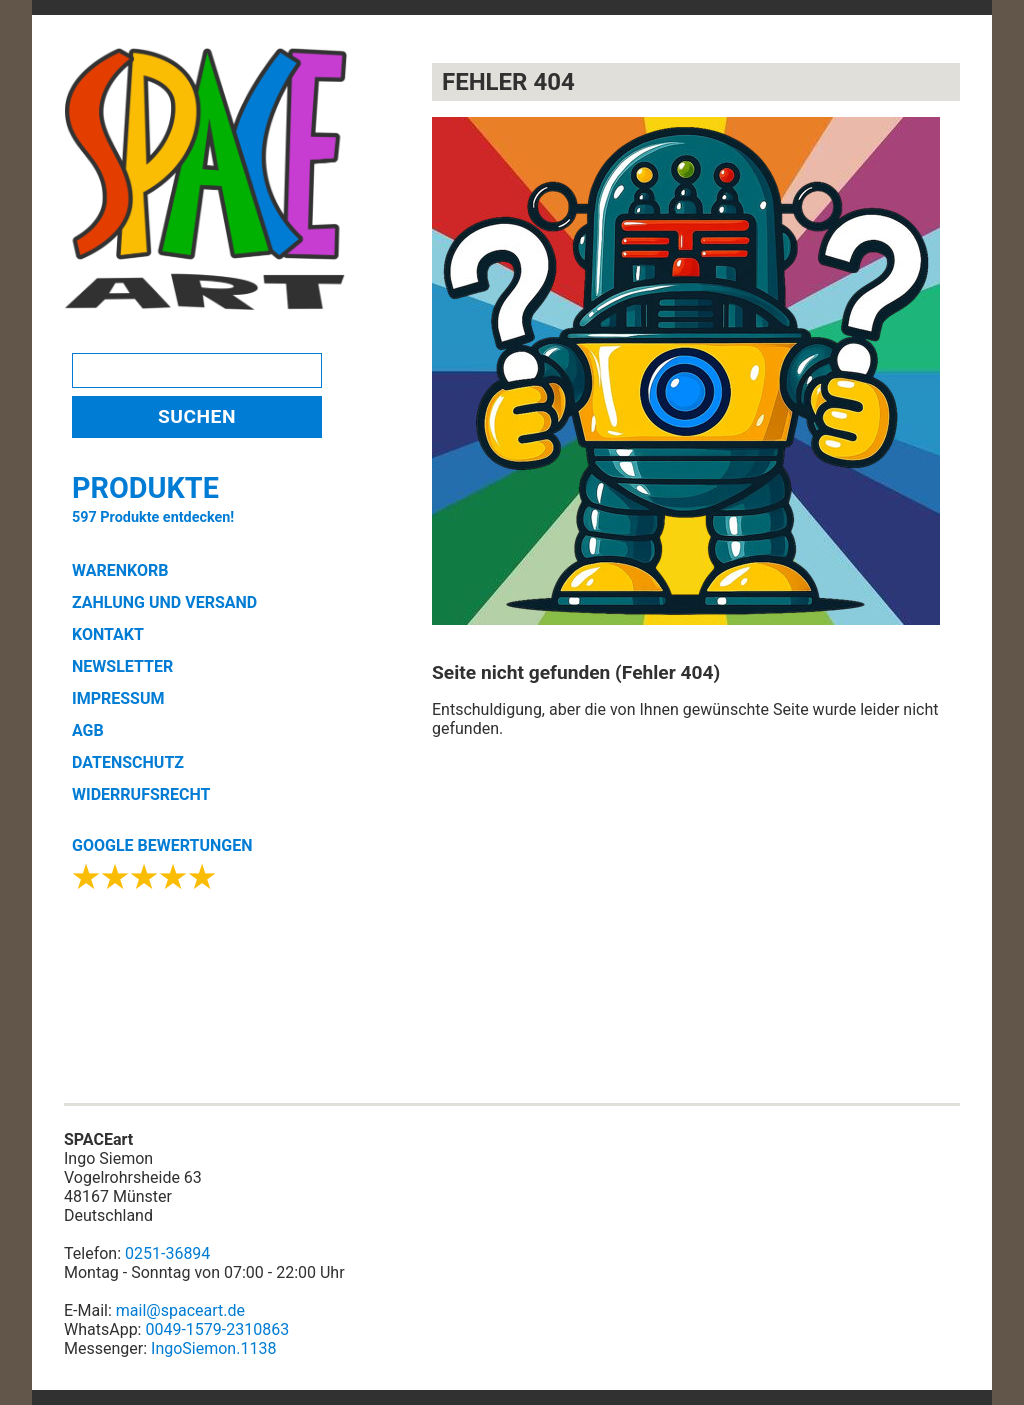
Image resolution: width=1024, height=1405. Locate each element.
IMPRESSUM (118, 698)
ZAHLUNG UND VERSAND (164, 602)
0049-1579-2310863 (217, 1329)
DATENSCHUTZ (128, 762)
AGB (88, 730)
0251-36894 (167, 1253)
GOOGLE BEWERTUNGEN (162, 845)
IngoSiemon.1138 (213, 1348)
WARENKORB (120, 570)
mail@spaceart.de (180, 1310)
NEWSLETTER (122, 666)
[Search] (197, 370)
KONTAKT (108, 634)
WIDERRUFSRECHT (141, 794)
